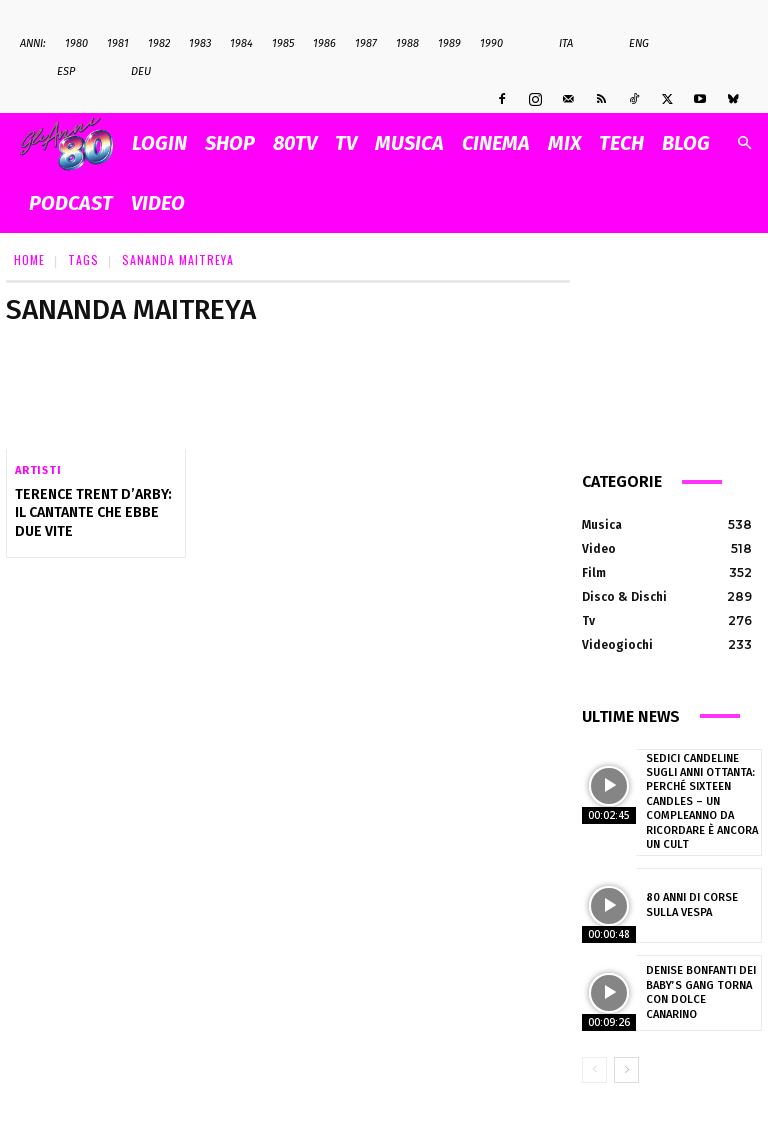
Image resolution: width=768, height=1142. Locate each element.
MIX (564, 143)
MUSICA (409, 143)
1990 (491, 43)
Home (29, 259)
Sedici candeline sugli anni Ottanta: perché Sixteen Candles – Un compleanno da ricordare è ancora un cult (700, 801)
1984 (241, 43)
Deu (130, 72)
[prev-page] (594, 1069)
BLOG (686, 143)
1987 (366, 43)
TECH (621, 143)
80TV (295, 143)
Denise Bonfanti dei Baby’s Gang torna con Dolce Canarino (700, 992)
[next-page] (626, 1069)
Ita (555, 44)
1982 (159, 43)
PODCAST (71, 203)
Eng (628, 44)
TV (346, 143)
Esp (55, 72)
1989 (449, 43)
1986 (324, 43)
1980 (76, 43)
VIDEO (158, 203)
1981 (118, 43)
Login (159, 143)
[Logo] (71, 143)
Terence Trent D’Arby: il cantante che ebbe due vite (93, 512)
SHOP (230, 143)
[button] (744, 143)
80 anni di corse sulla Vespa (691, 903)
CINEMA (496, 143)
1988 (407, 43)
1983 (200, 43)
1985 (283, 43)
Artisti (38, 470)
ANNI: (33, 43)
